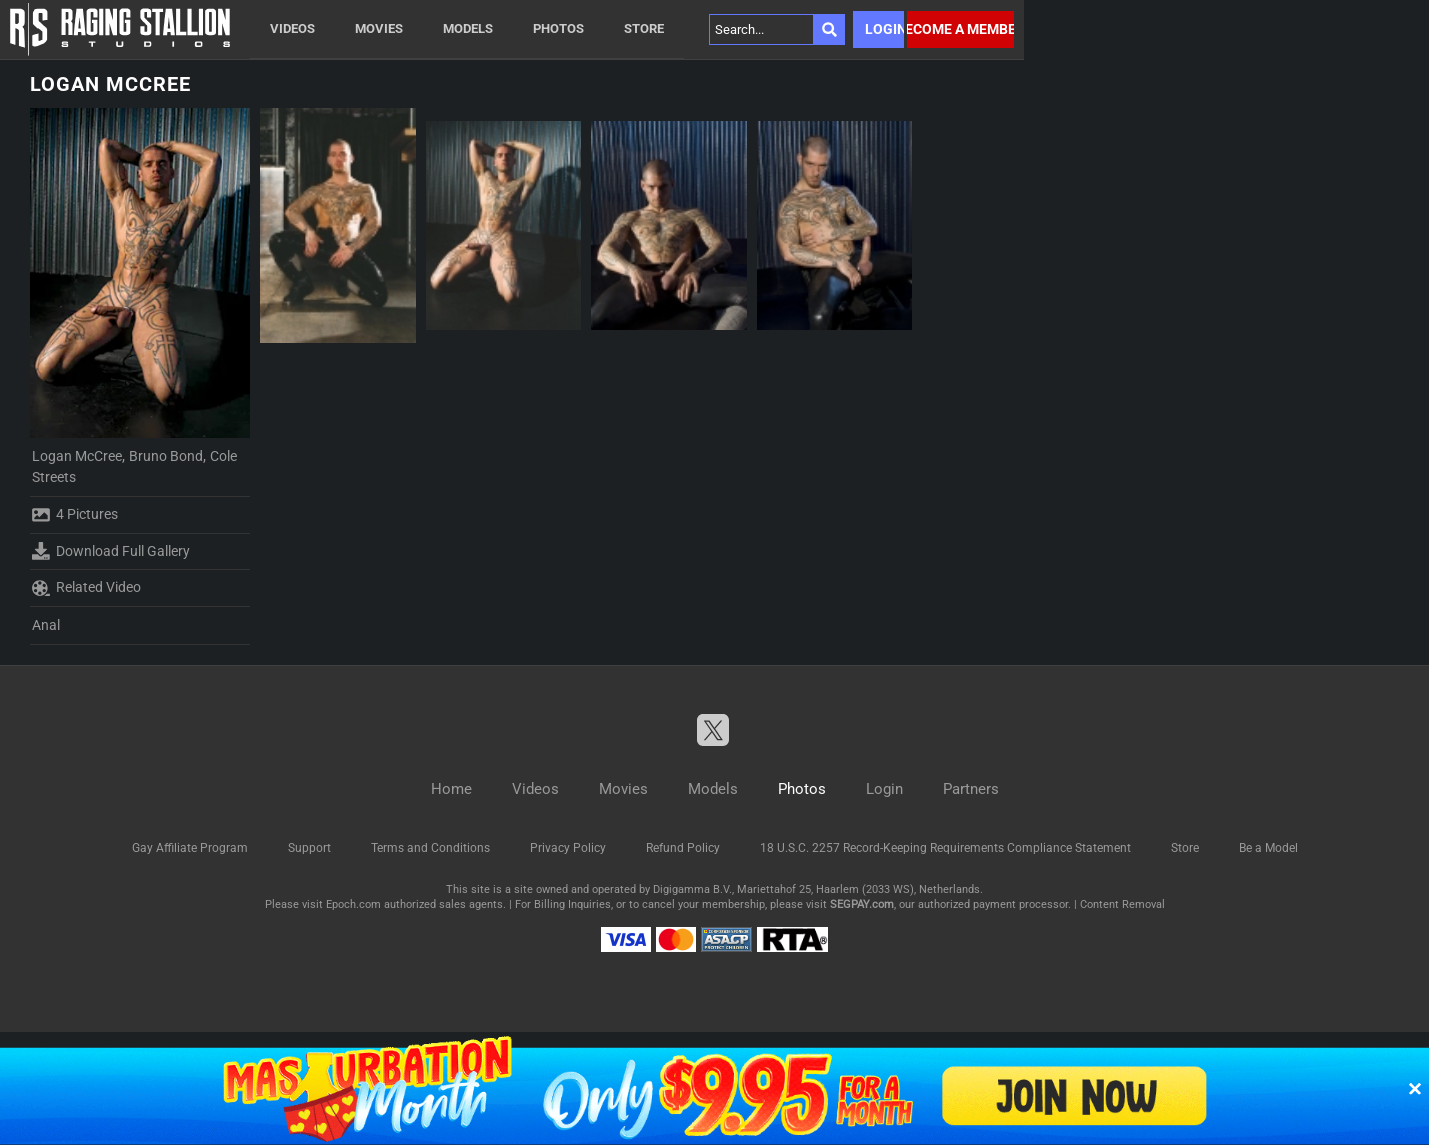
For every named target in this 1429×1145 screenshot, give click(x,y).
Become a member (960, 29)
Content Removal (1122, 904)
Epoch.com (353, 904)
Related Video (86, 588)
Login (884, 29)
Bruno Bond (166, 456)
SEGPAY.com (862, 904)
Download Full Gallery (111, 551)
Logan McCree (77, 456)
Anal (46, 625)
